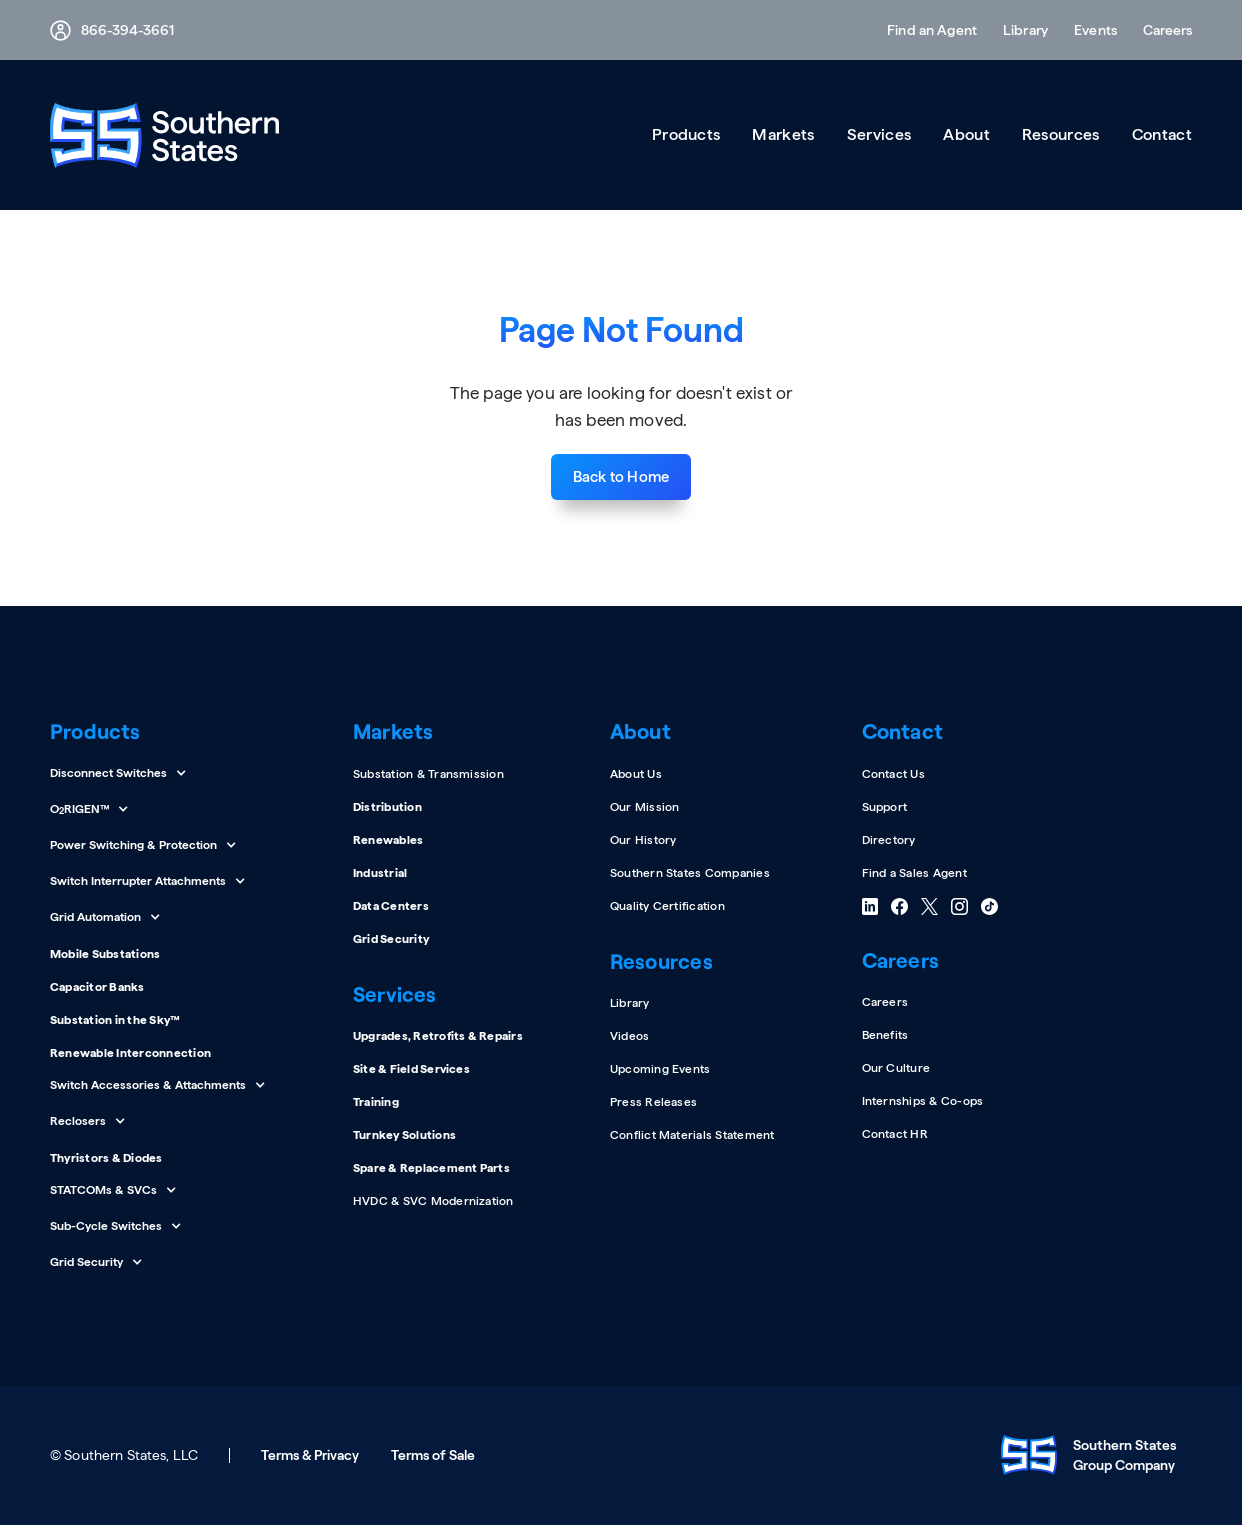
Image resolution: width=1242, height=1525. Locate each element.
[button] (1161, 30)
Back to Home (621, 477)
